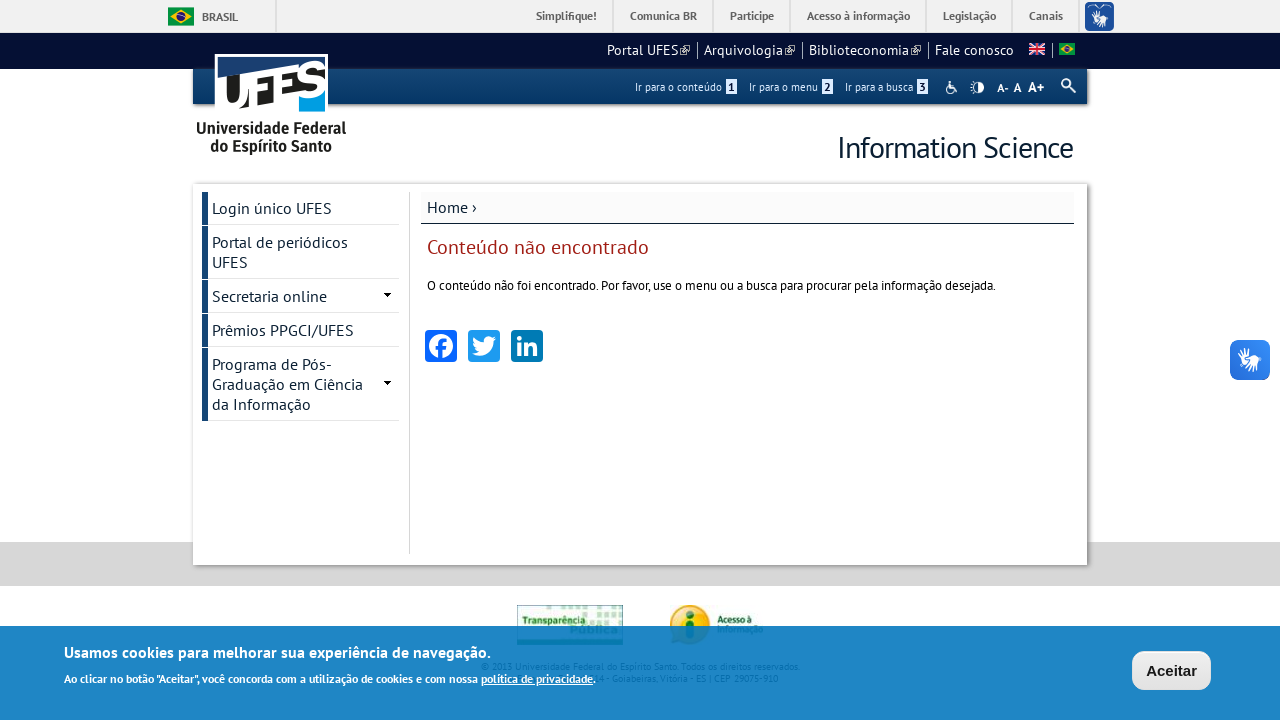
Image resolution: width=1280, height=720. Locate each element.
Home (447, 207)
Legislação (969, 15)
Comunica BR (663, 15)
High (977, 88)
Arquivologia (749, 50)
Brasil (220, 16)
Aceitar (1171, 671)
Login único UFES (272, 208)
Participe (752, 15)
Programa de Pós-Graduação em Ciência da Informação (287, 384)
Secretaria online (269, 296)
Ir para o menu (791, 87)
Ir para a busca (886, 87)
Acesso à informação (858, 15)
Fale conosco (974, 50)
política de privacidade (537, 679)
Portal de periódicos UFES (280, 252)
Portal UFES (648, 50)
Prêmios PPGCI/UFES (283, 330)
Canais (1046, 15)
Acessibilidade (953, 87)
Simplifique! (566, 15)
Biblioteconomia (865, 50)
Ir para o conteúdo (686, 87)
